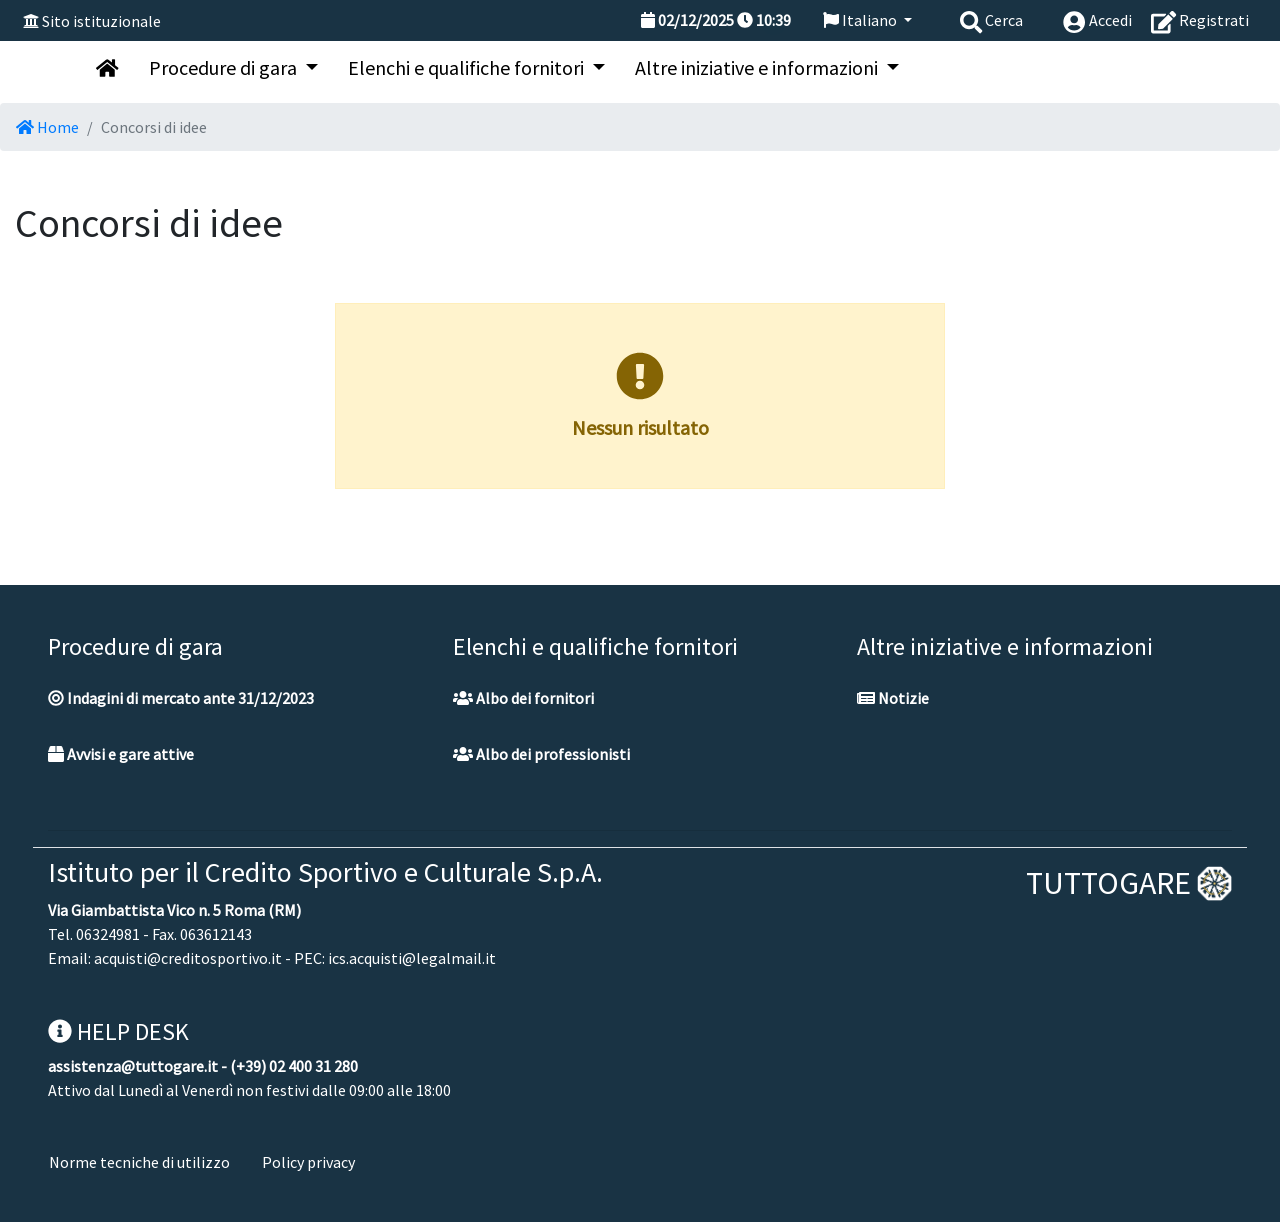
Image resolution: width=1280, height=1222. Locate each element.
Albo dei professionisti (541, 754)
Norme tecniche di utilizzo (139, 1162)
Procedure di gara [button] (225, 67)
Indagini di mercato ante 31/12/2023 (181, 698)
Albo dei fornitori (523, 698)
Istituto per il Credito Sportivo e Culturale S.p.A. (325, 872)
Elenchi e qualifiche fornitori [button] (468, 67)
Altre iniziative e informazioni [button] (758, 67)
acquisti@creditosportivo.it (188, 958)
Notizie (893, 698)
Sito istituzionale (101, 21)
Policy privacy (308, 1162)
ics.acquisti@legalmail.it (412, 958)
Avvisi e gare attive (121, 754)
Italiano (861, 20)
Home (47, 127)
